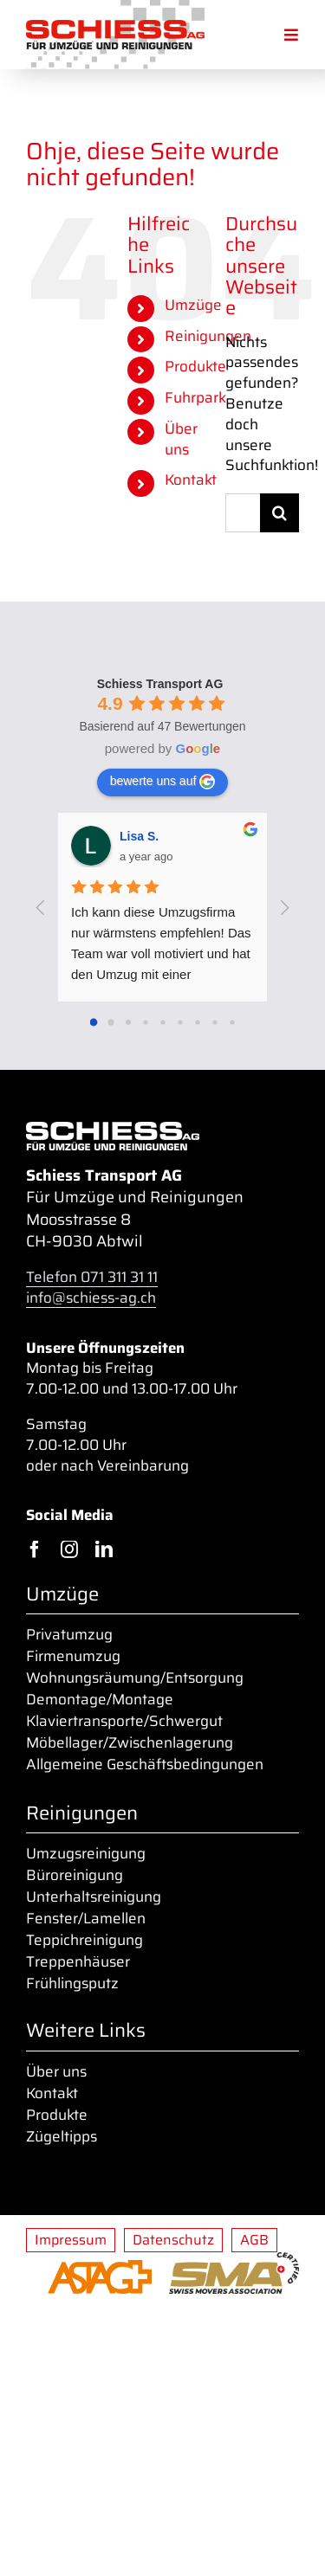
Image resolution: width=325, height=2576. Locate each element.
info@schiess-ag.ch (91, 1297)
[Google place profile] (160, 684)
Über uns (181, 438)
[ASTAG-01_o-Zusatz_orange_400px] (100, 2268)
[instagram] (69, 1549)
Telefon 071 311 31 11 (92, 1276)
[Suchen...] (242, 512)
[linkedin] (104, 1549)
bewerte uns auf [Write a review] (163, 781)
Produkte (195, 366)
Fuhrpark (195, 397)
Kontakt (191, 479)
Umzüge (193, 304)
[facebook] (34, 1549)
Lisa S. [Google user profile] (139, 836)
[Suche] (279, 512)
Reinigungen (208, 336)
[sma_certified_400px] (234, 2260)
